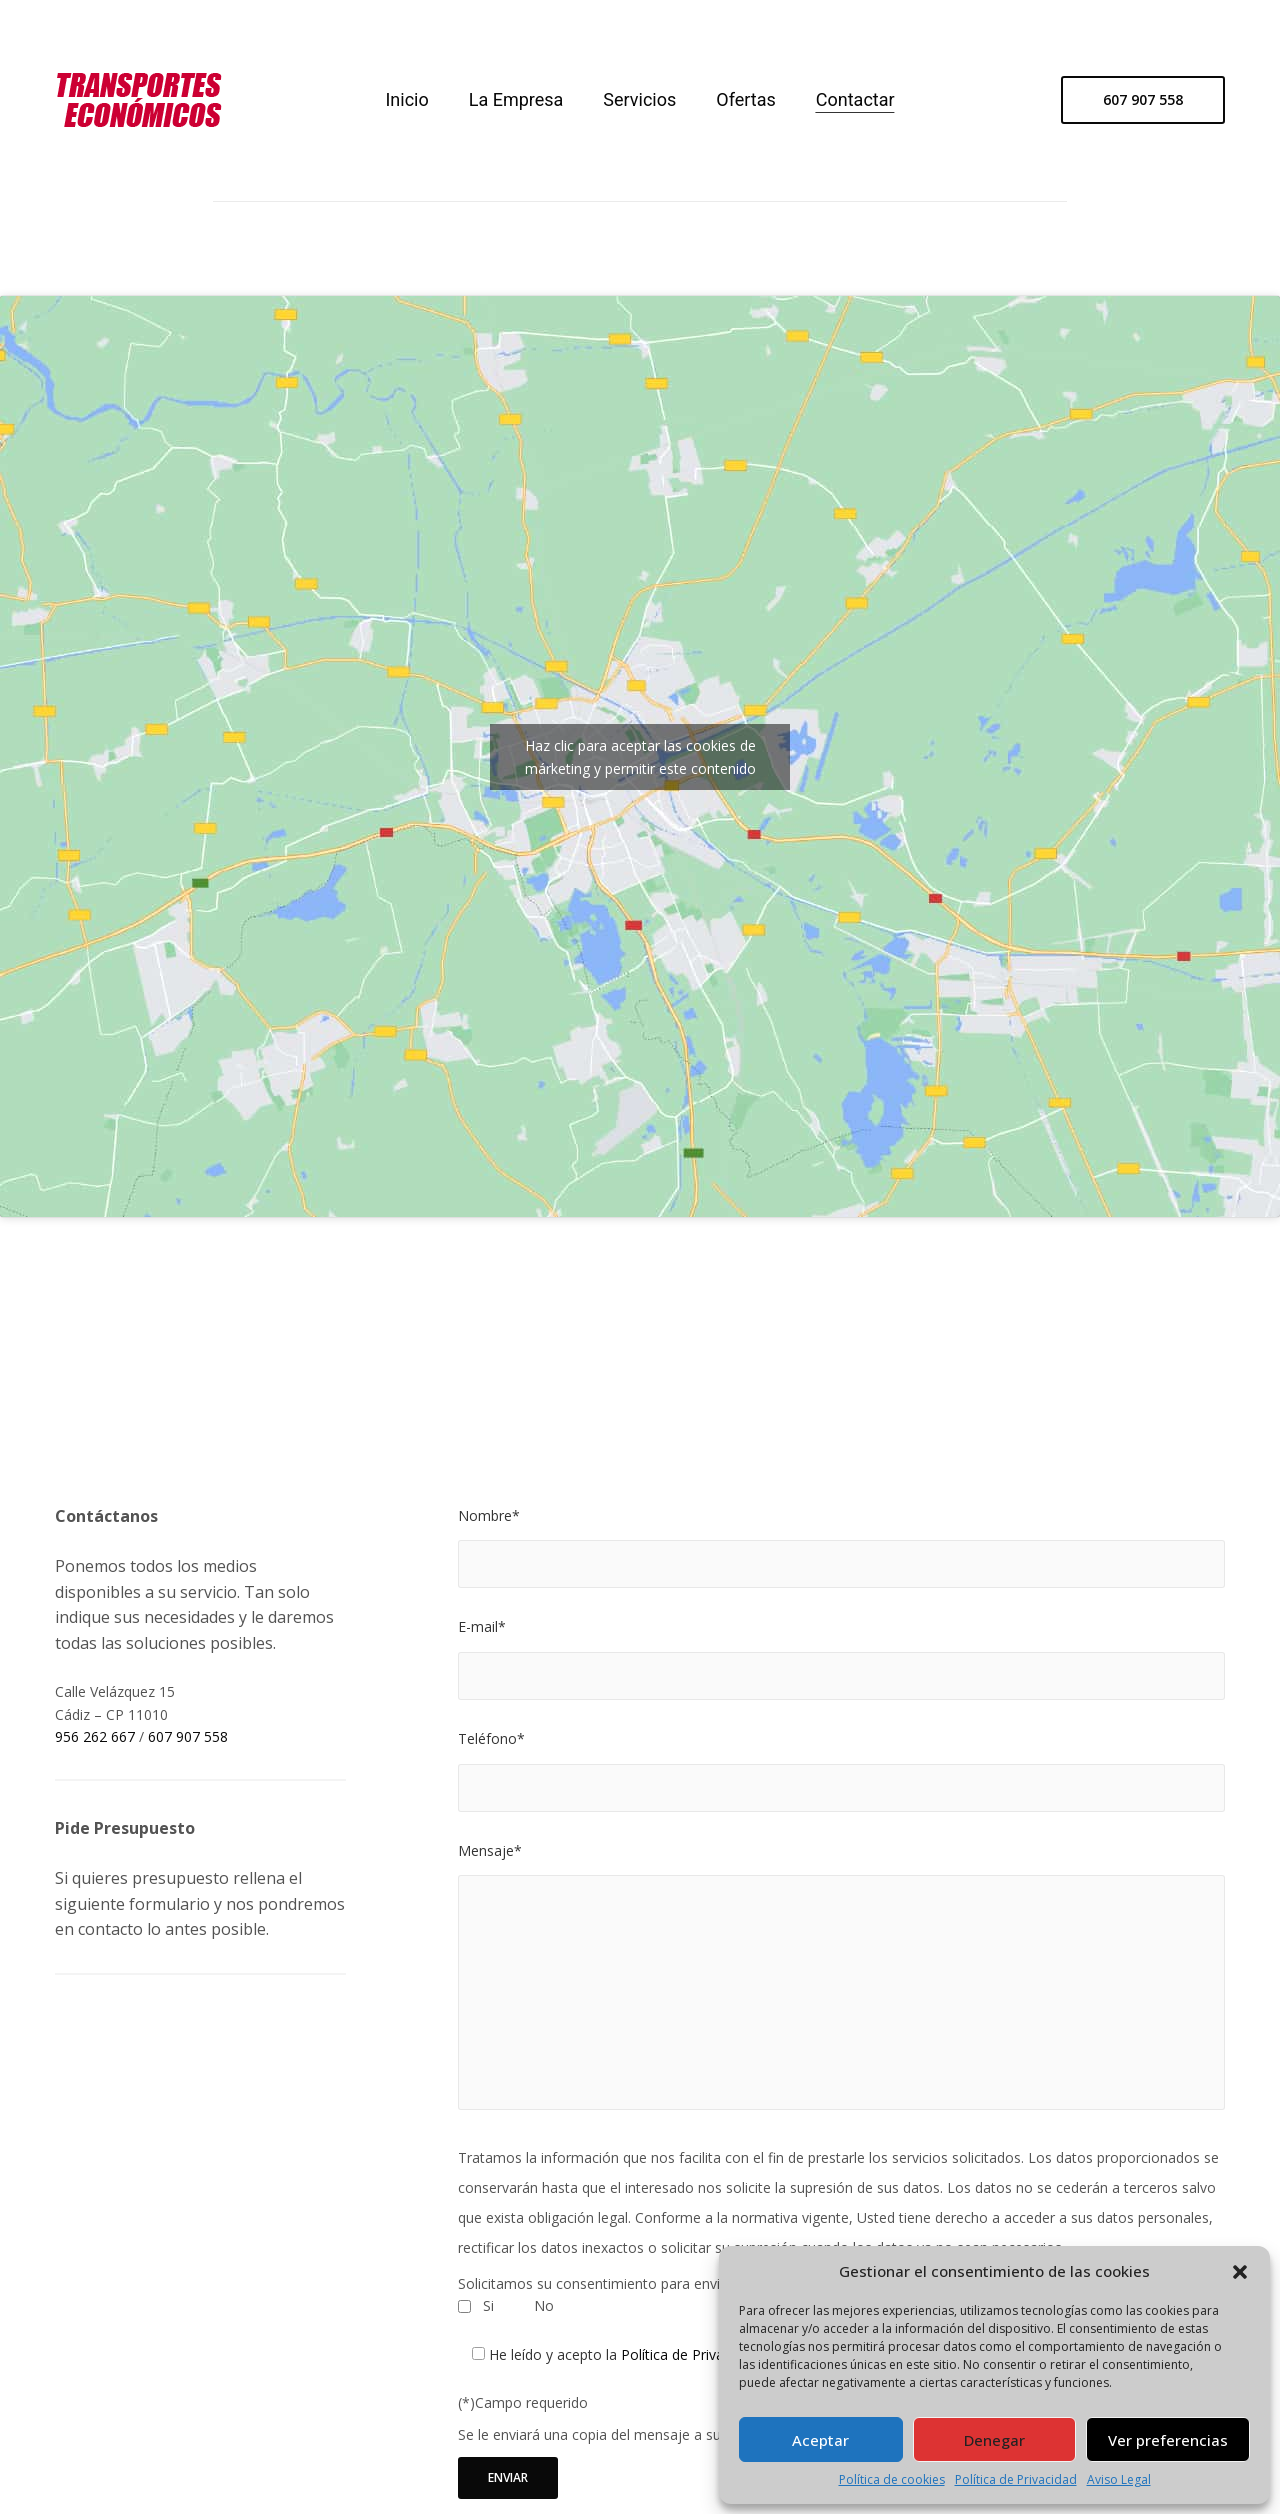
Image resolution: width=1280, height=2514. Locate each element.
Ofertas (745, 99)
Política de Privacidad (1016, 2480)
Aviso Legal (1119, 2480)
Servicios (639, 99)
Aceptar (820, 2440)
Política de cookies (892, 2480)
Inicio (406, 99)
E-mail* (482, 1626)
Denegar (994, 2440)
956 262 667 (95, 1736)
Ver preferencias (1168, 2440)
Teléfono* (491, 1738)
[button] (1240, 2272)
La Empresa (516, 99)
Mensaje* (490, 1850)
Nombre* (489, 1515)
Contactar (855, 99)
